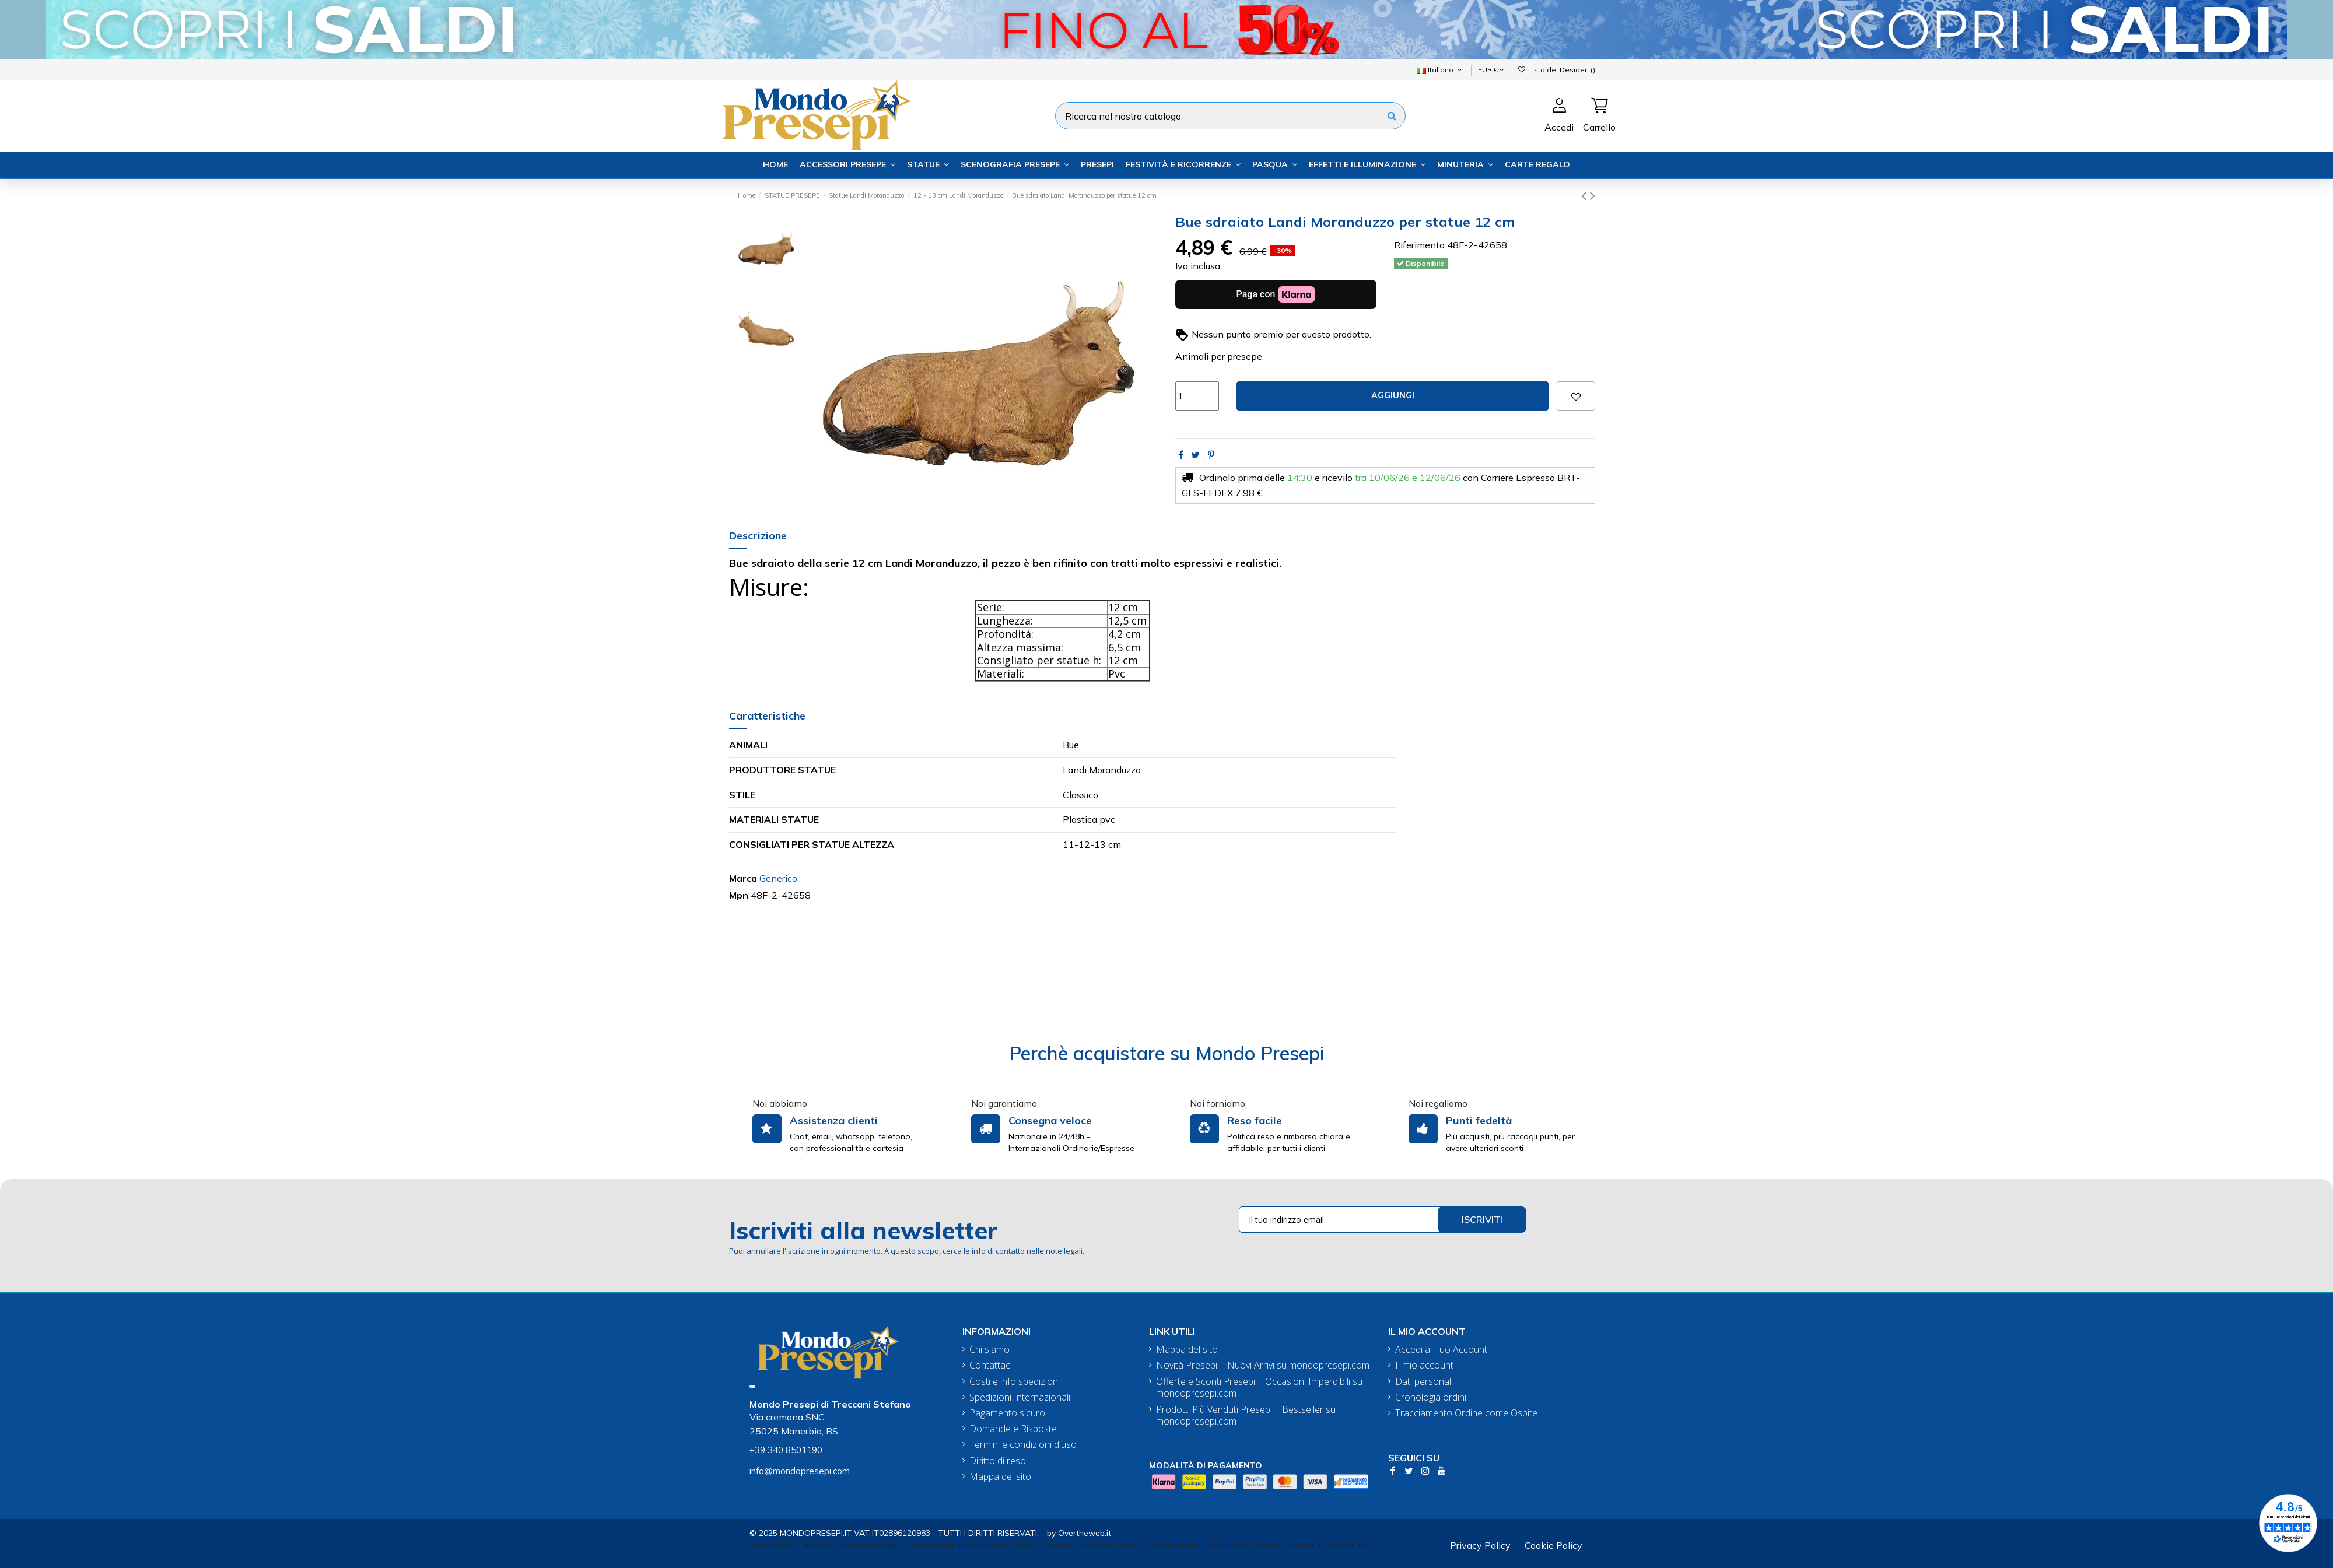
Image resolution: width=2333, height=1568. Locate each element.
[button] (847, 165)
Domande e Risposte (1013, 1429)
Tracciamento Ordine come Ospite (1466, 1413)
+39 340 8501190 (785, 1449)
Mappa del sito (1000, 1477)
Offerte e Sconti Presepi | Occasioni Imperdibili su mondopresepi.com (1259, 1388)
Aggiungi (1392, 395)
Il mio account (1424, 1365)
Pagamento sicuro (1007, 1413)
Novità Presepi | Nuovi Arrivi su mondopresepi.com (1262, 1365)
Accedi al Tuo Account (1441, 1350)
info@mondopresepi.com (799, 1470)
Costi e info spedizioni (1014, 1382)
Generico (778, 878)
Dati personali (1424, 1382)
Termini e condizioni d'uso (1023, 1445)
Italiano (1440, 69)
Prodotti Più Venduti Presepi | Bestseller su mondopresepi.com (1246, 1416)
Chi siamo (989, 1350)
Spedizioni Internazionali (1019, 1397)
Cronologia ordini (1430, 1397)
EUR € (1491, 69)
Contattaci (990, 1365)
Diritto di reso (997, 1461)
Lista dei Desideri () (1556, 69)
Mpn (738, 895)
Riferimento (1419, 245)
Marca (743, 878)
